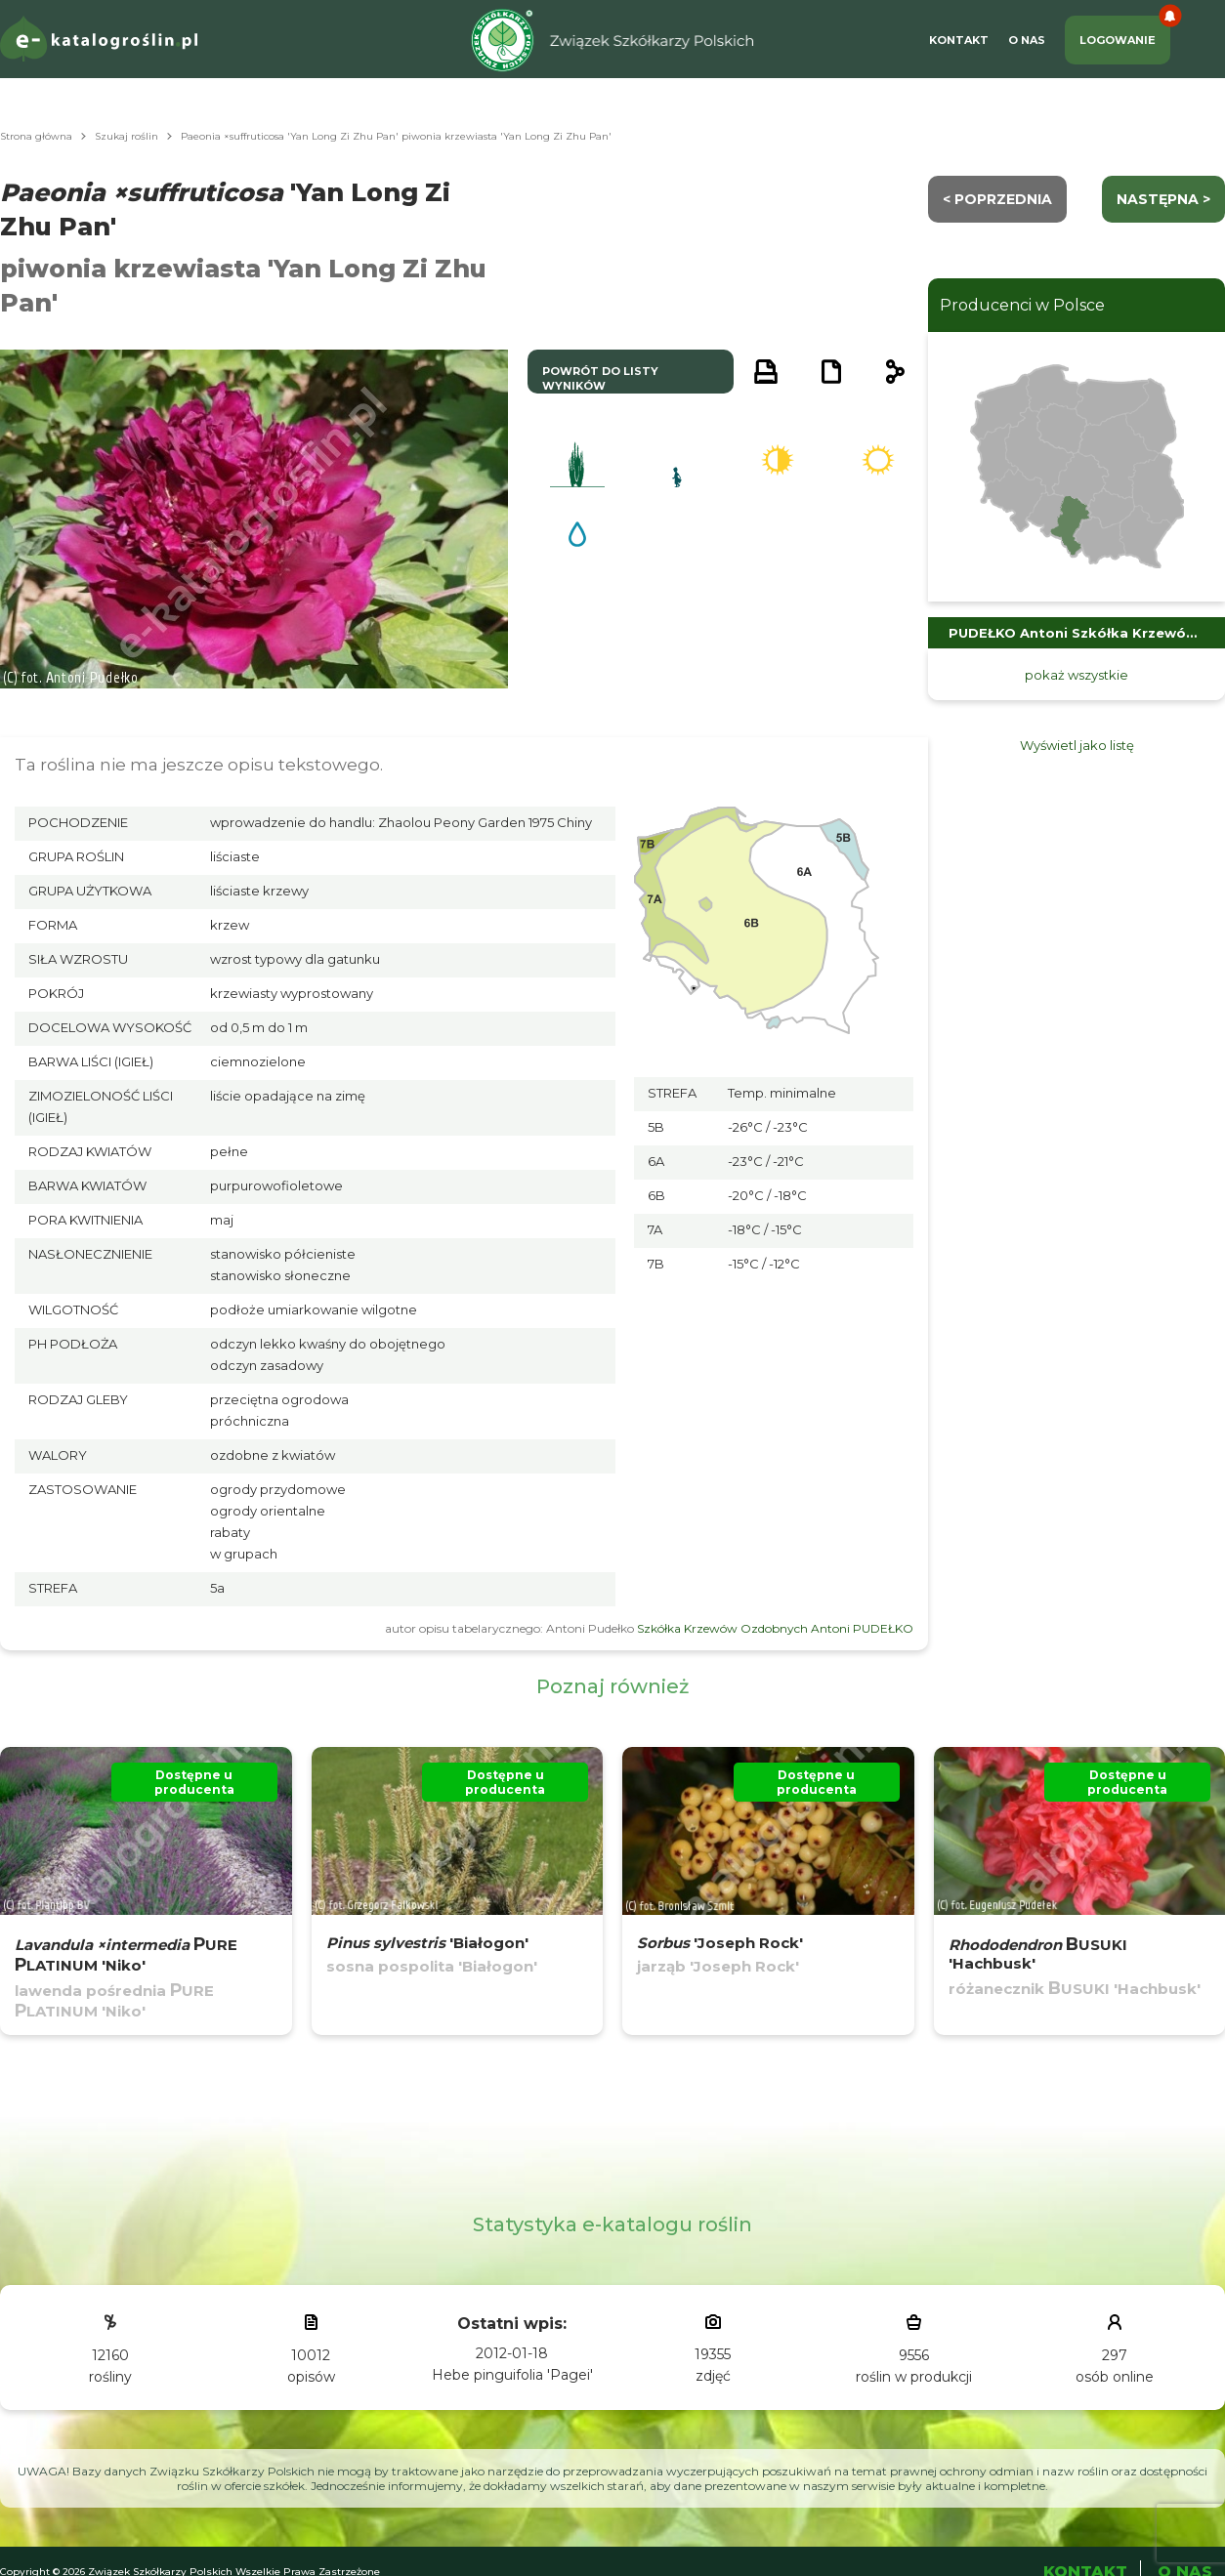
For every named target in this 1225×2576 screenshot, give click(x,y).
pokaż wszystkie (1076, 675)
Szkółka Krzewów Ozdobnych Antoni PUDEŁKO (775, 1628)
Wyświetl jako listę (1077, 745)
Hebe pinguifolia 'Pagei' (512, 2375)
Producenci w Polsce (1022, 305)
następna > (1163, 199)
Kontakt (959, 40)
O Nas (1026, 40)
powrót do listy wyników (600, 378)
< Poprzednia (997, 199)
